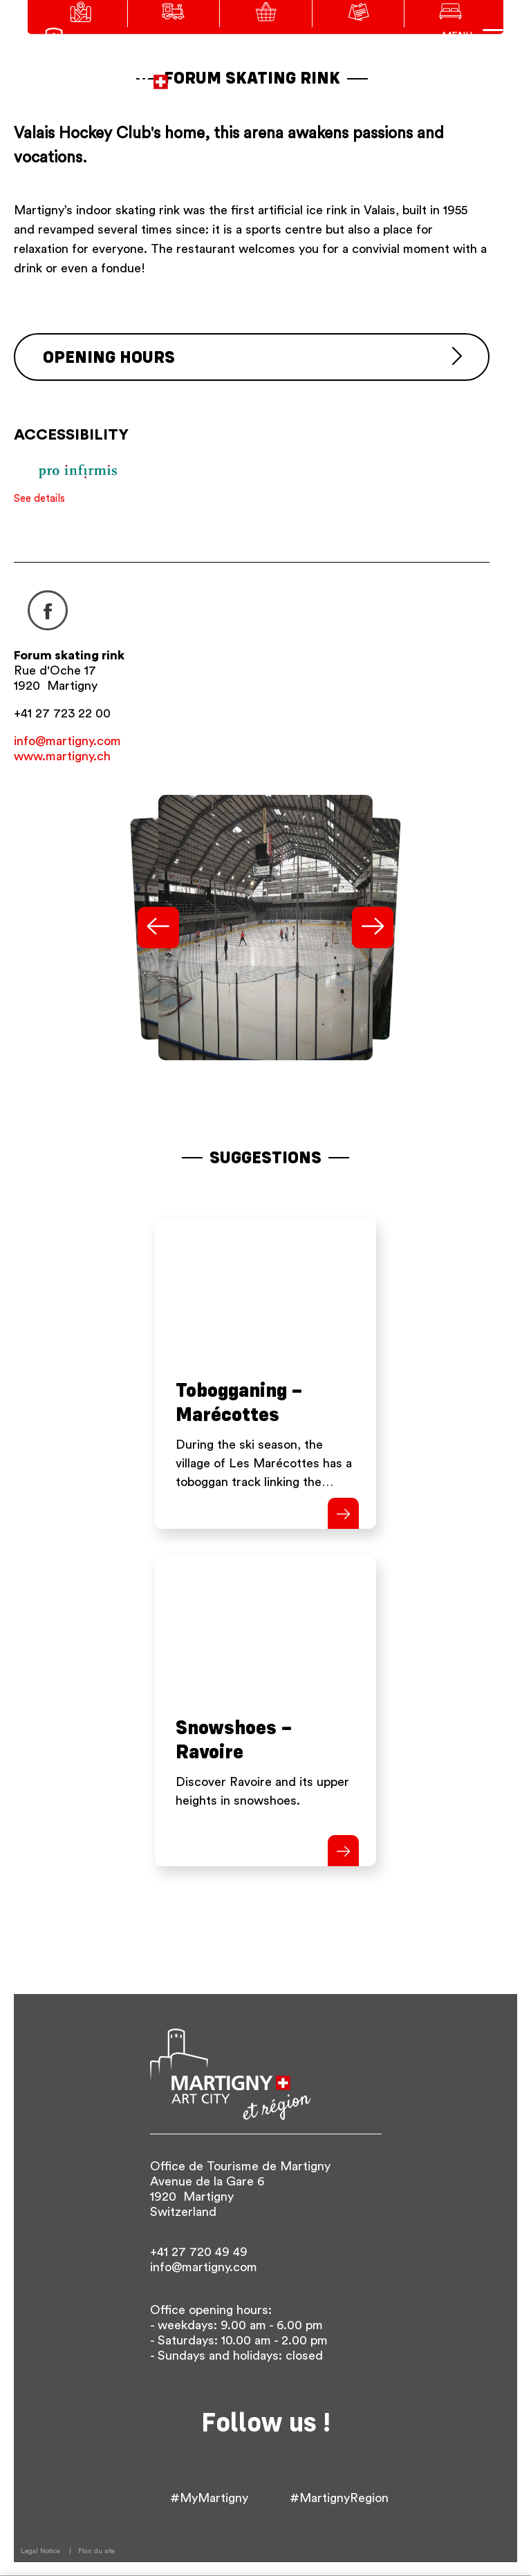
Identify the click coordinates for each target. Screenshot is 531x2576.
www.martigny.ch (62, 756)
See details (39, 498)
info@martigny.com (67, 741)
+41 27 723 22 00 (62, 713)
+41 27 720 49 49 (199, 2252)
